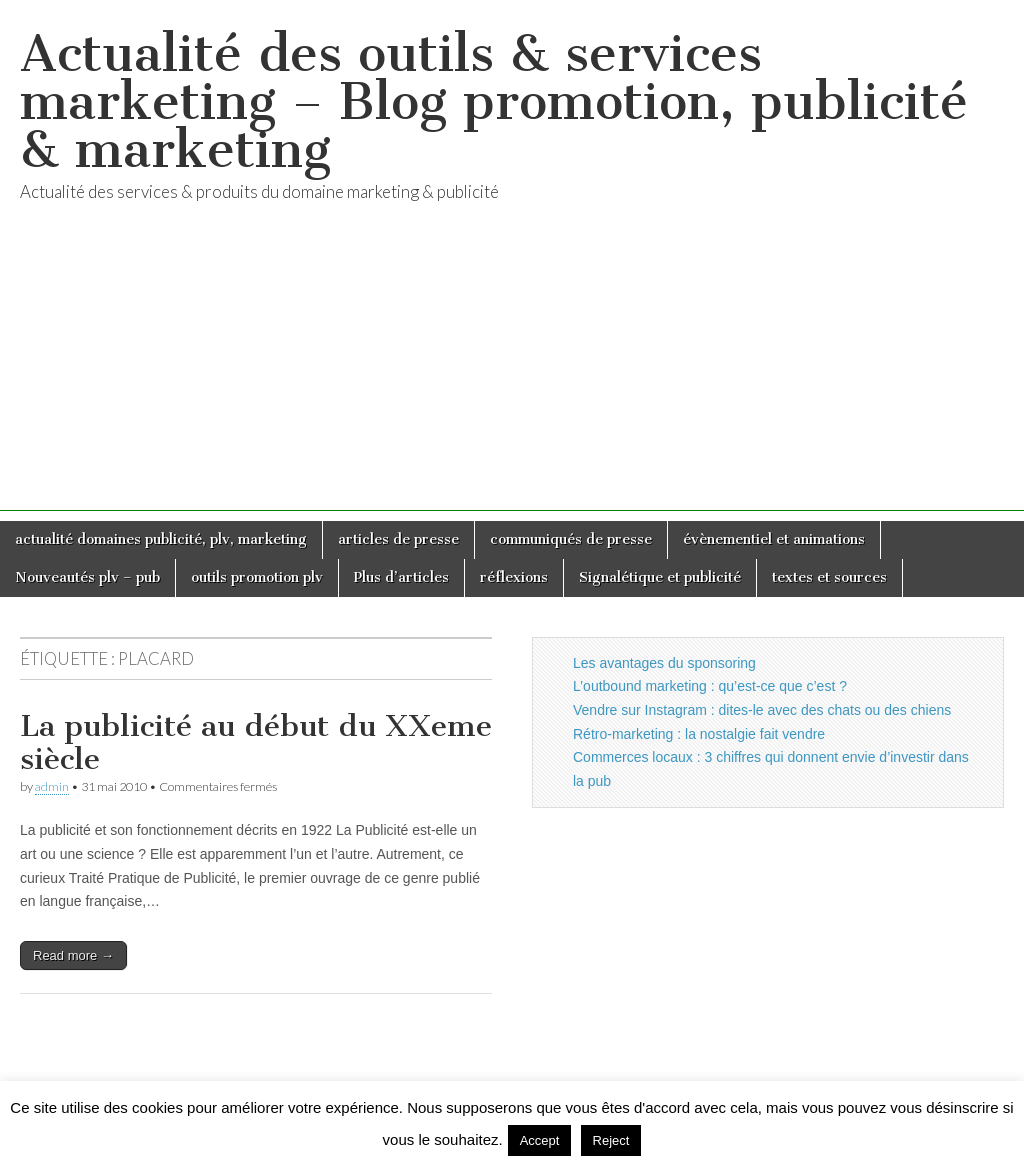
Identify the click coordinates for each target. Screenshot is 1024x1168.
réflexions (514, 577)
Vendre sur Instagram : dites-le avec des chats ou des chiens (762, 710)
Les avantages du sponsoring (664, 663)
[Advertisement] (512, 371)
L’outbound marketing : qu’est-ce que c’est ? (710, 686)
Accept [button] (540, 1140)
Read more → (73, 955)
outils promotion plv (257, 577)
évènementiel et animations (774, 539)
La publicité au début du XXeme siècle (256, 743)
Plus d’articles (401, 577)
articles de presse (398, 539)
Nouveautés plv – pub (87, 577)
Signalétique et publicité (660, 577)
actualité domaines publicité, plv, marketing (161, 539)
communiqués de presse (571, 539)
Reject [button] (611, 1140)
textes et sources (829, 577)
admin (52, 786)
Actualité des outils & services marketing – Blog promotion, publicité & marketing (494, 101)
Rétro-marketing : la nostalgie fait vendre (699, 734)
